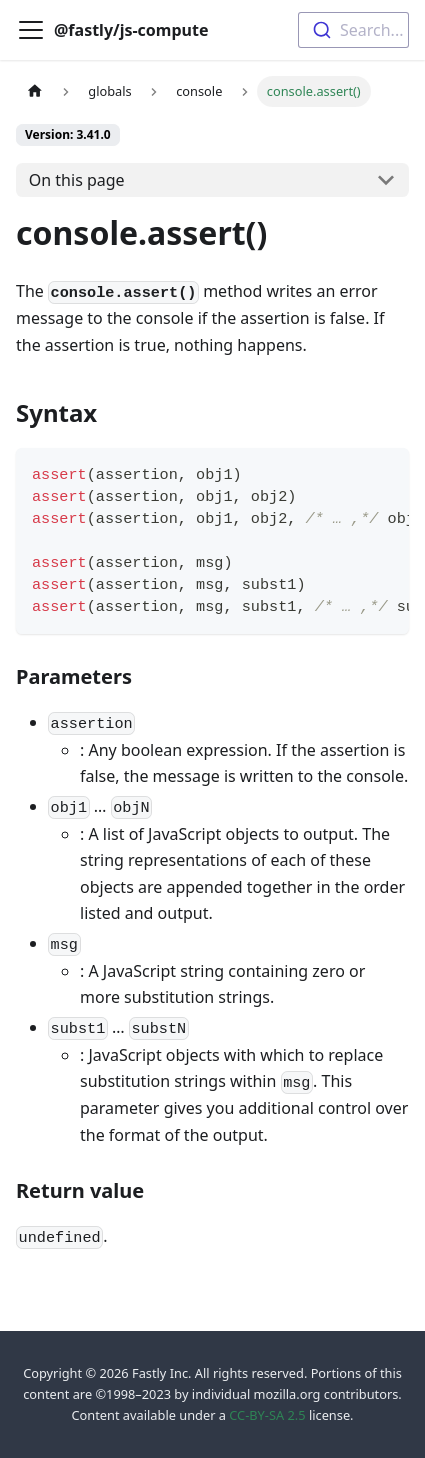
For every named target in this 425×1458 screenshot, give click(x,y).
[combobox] (353, 30)
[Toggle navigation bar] (31, 30)
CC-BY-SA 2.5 (267, 1415)
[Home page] (35, 91)
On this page (77, 180)
